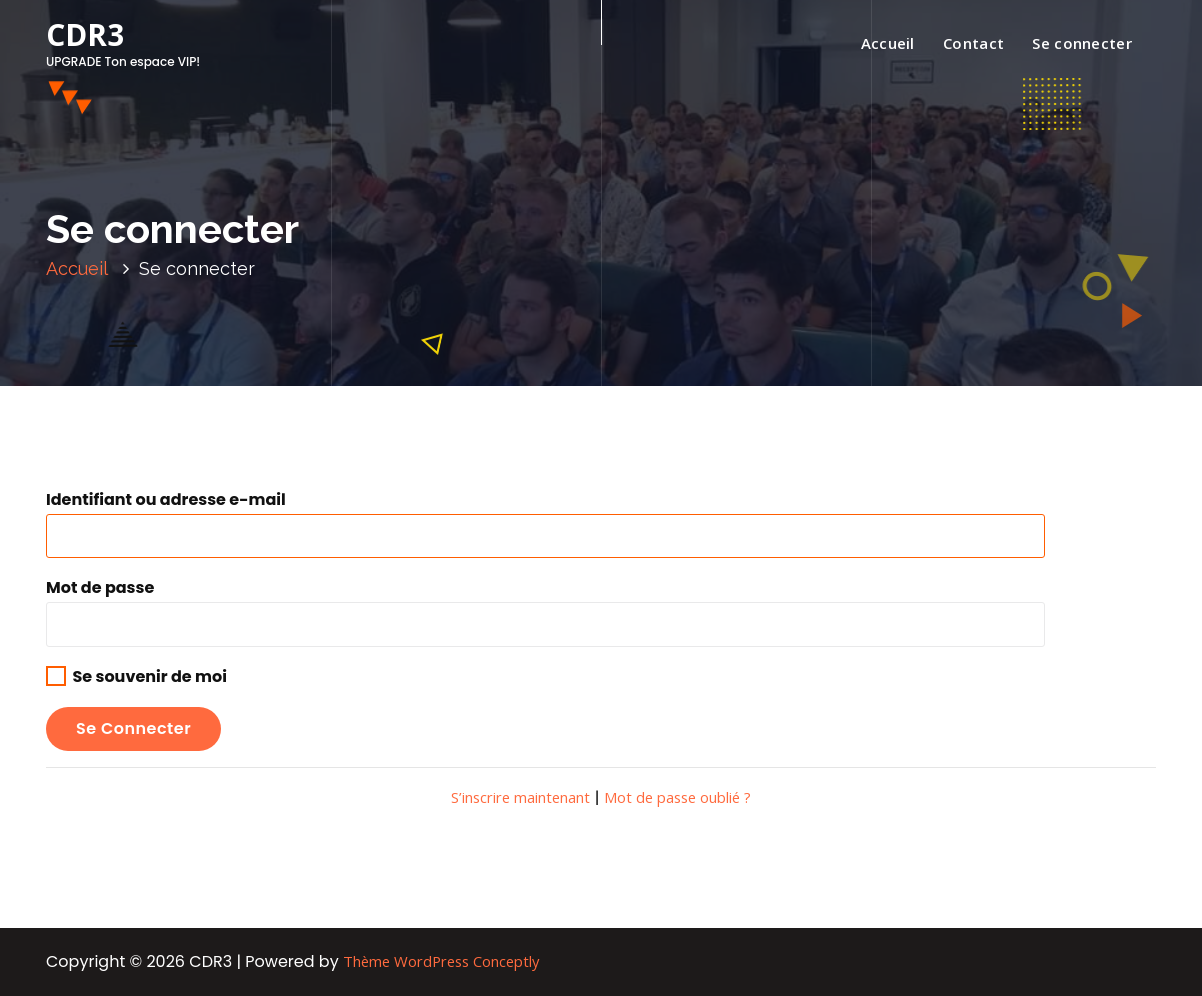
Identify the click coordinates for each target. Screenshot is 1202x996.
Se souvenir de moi (136, 676)
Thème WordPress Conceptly (441, 961)
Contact (973, 43)
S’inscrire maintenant (520, 797)
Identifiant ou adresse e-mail (166, 499)
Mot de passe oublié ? (677, 797)
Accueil (888, 43)
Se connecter (1082, 43)
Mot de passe (100, 587)
